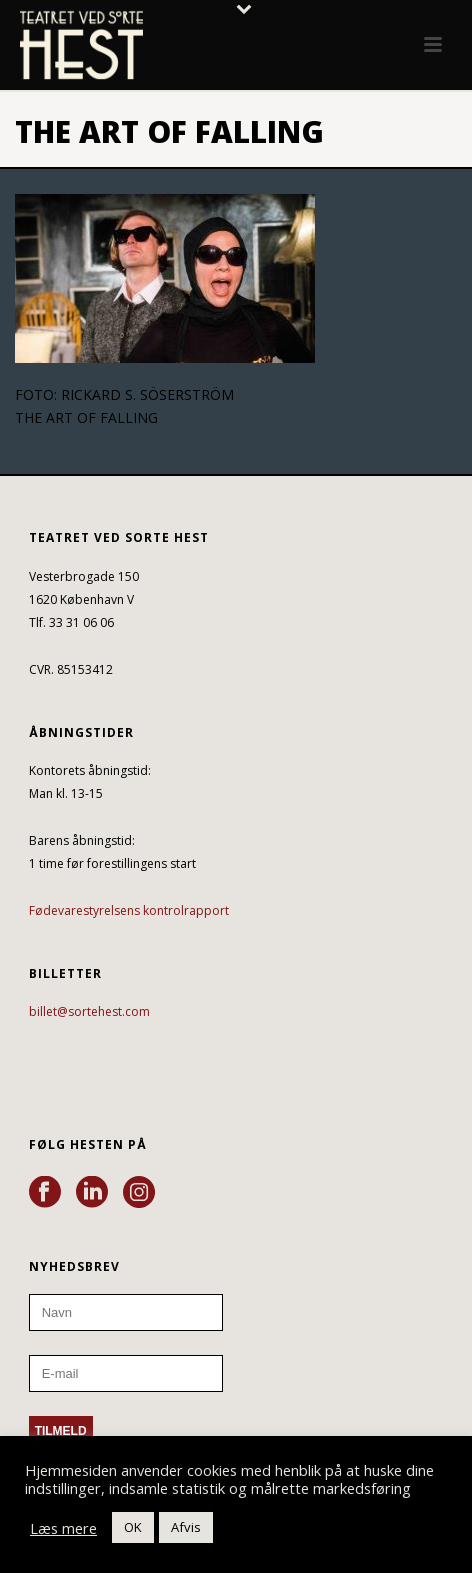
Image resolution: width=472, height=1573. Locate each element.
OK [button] (133, 1527)
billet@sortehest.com (89, 1011)
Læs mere (63, 1528)
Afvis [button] (186, 1527)
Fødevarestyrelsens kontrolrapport (129, 910)
